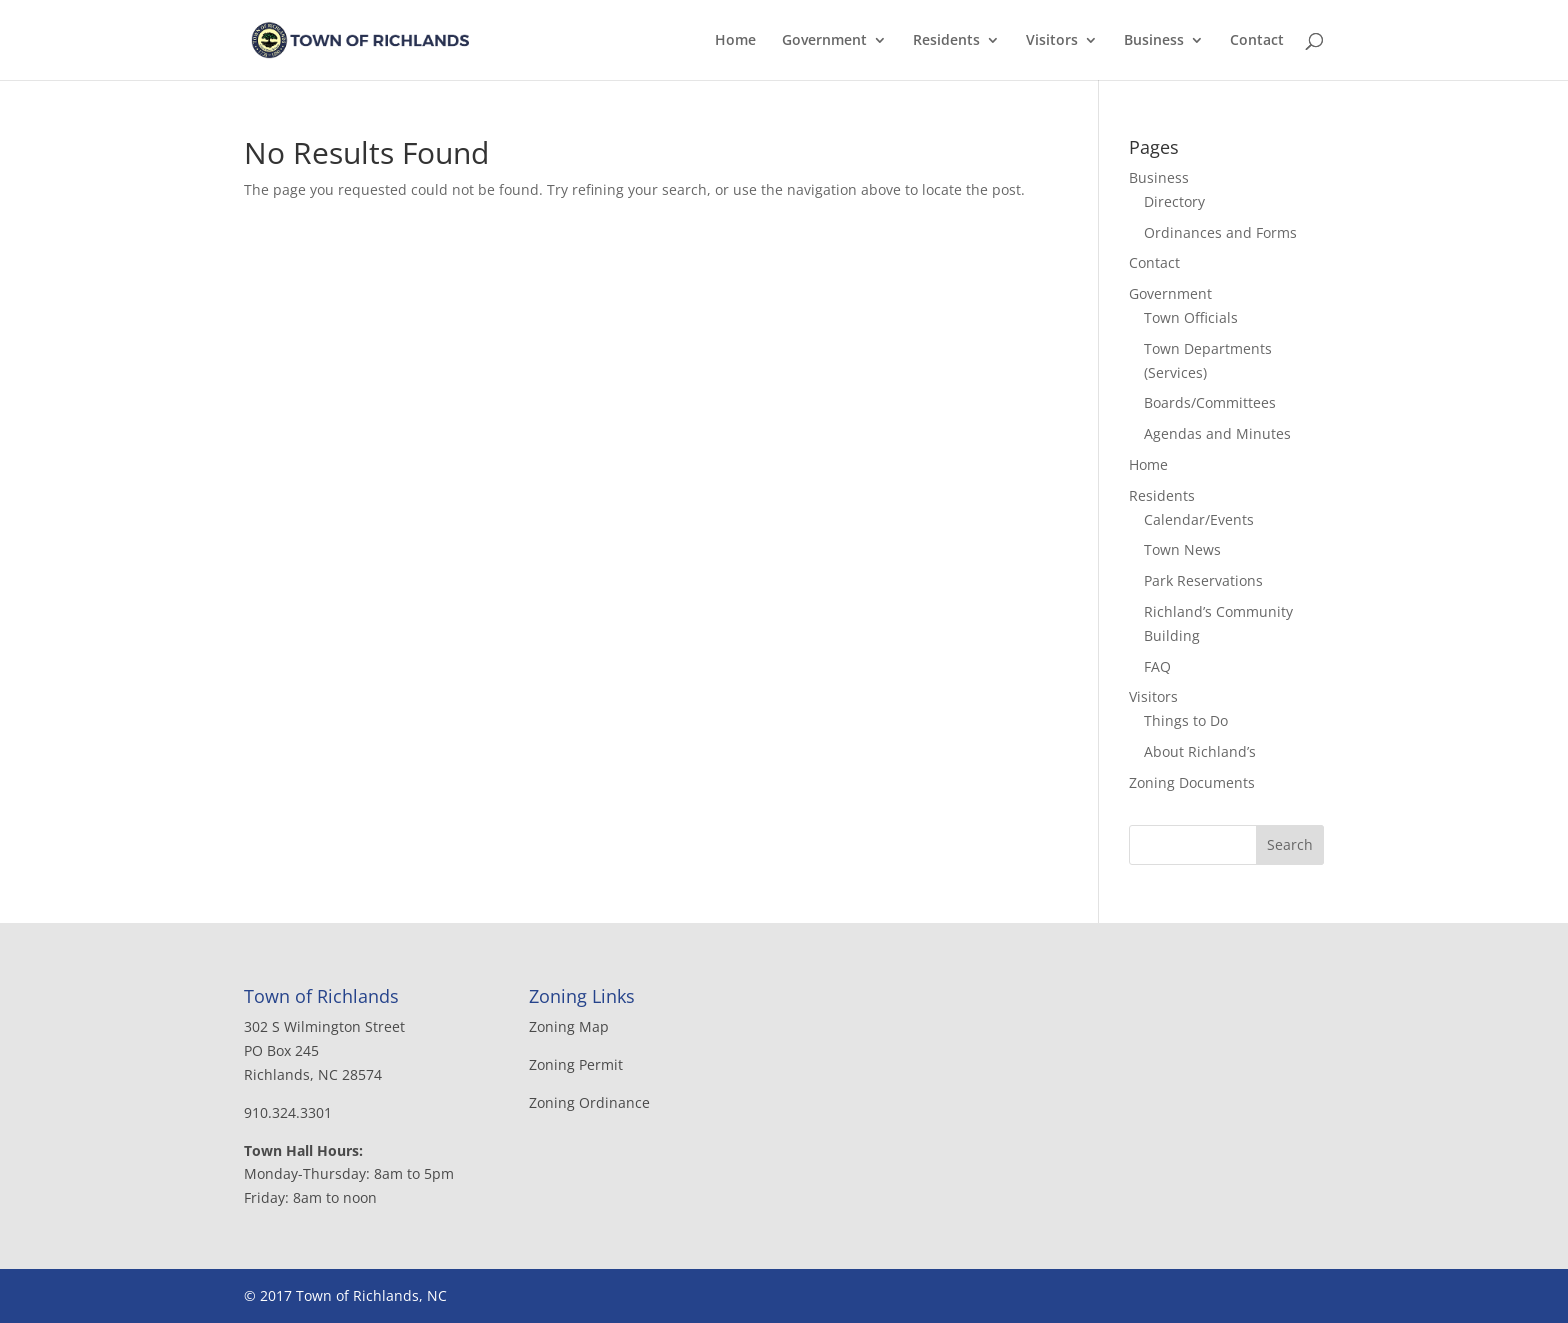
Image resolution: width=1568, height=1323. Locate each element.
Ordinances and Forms (1220, 232)
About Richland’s (1200, 751)
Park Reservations (1203, 580)
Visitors (1052, 41)
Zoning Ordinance (589, 1102)
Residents (946, 41)
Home (735, 41)
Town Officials (1191, 317)
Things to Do (1186, 720)
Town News (1182, 549)
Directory (1174, 201)
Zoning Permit (576, 1064)
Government (824, 41)
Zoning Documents (1192, 782)
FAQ (1157, 666)
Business (1154, 41)
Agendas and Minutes (1217, 433)
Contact (1257, 41)
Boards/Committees (1210, 402)
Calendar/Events (1199, 519)
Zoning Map (569, 1026)
